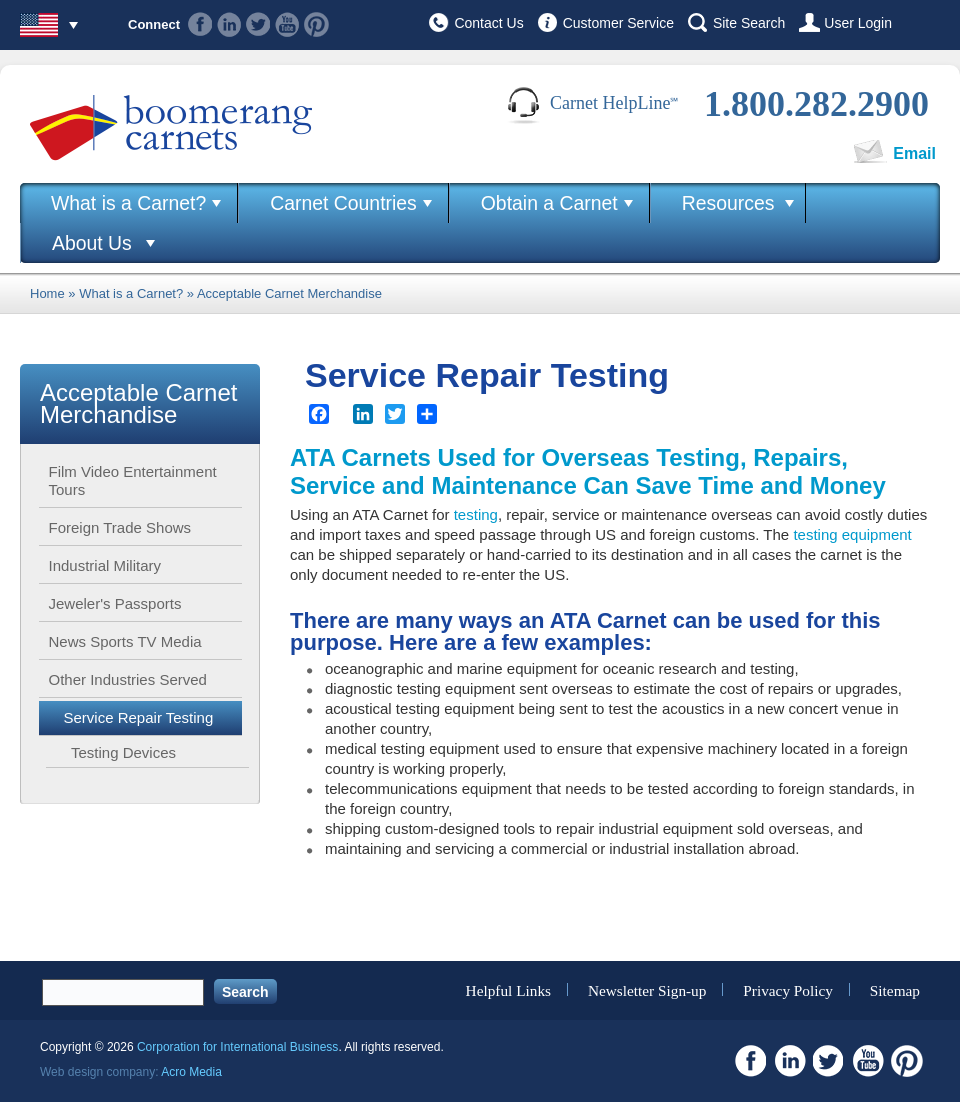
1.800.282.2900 (816, 104)
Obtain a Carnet (549, 203)
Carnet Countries (343, 203)
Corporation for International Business (237, 1047)
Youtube (287, 24)
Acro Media (191, 1072)
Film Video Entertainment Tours (133, 480)
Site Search (749, 23)
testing (476, 514)
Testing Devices (123, 752)
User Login (858, 23)
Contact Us (488, 23)
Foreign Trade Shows (120, 527)
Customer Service (618, 23)
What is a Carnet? (128, 203)
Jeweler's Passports (115, 603)
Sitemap (895, 989)
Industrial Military (105, 565)
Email (914, 153)
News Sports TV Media (125, 641)
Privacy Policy (788, 989)
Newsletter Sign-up (647, 989)
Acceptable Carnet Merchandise (289, 293)
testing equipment (852, 534)
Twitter (258, 24)
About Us (92, 243)
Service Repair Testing (139, 717)
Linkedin (229, 24)
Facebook (200, 24)
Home (47, 293)
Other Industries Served (128, 679)
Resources (728, 203)
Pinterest (316, 24)
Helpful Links (508, 989)
